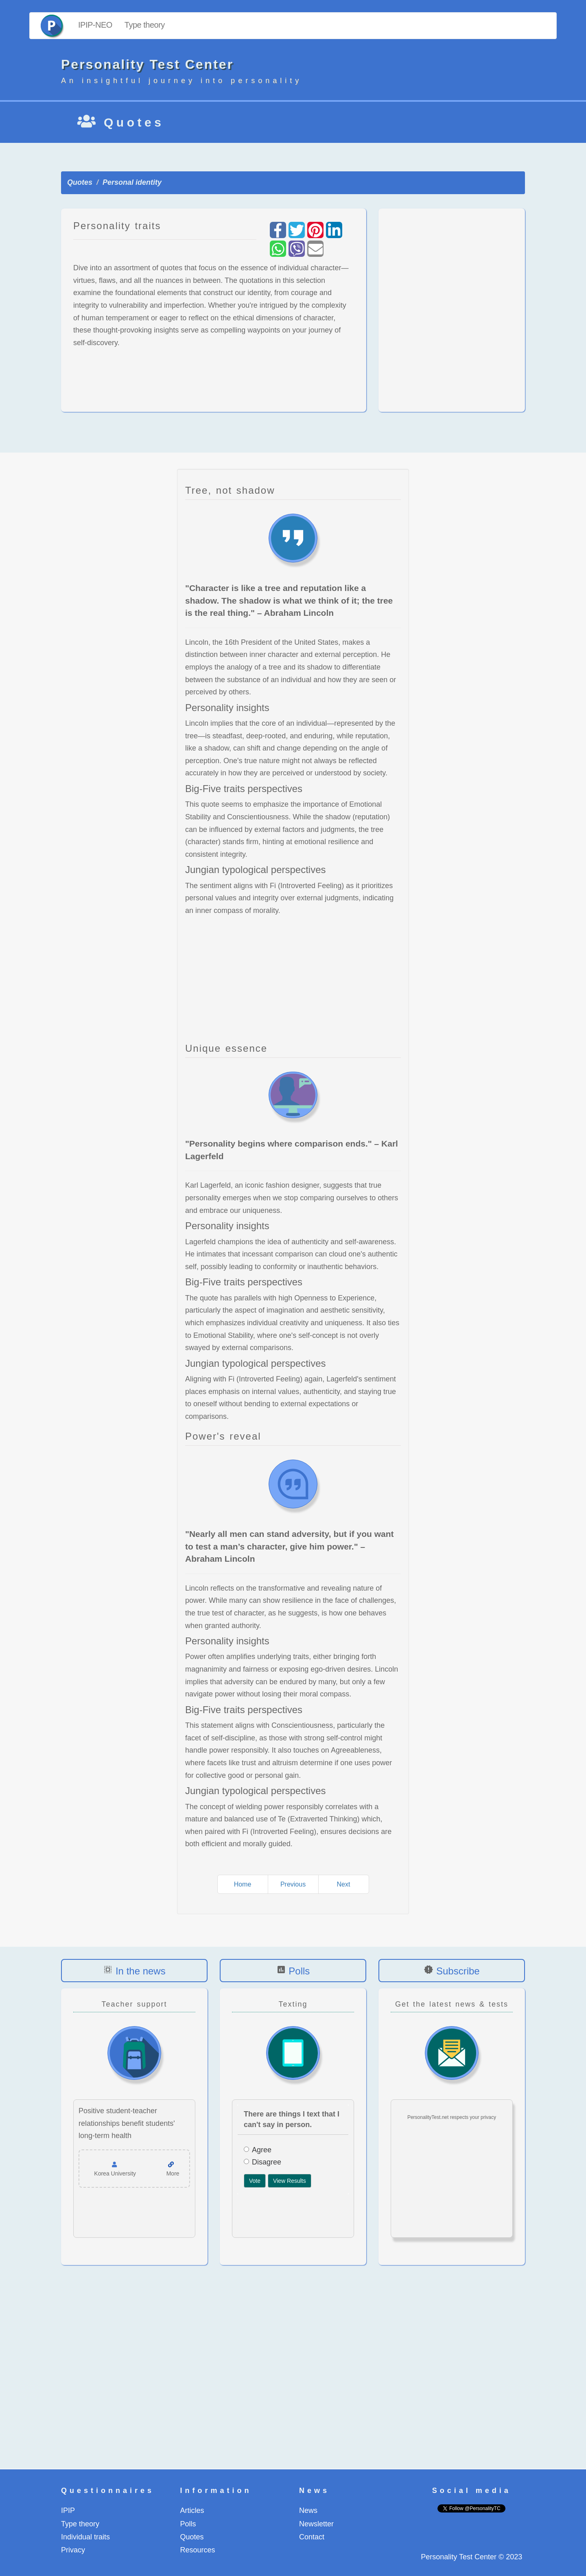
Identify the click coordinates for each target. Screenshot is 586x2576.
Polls (299, 1970)
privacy (488, 2117)
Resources (197, 2550)
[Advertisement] (452, 310)
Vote (254, 2181)
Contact (311, 2537)
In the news (141, 1970)
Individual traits (85, 2537)
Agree (257, 2150)
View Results (289, 2181)
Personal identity (132, 182)
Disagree (262, 2162)
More (172, 2173)
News (308, 2510)
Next (343, 1884)
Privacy (73, 2550)
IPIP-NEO (95, 24)
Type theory (145, 24)
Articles (192, 2510)
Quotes (79, 182)
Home (242, 1884)
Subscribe (458, 1970)
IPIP (68, 2510)
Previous (293, 1884)
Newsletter (316, 2524)
